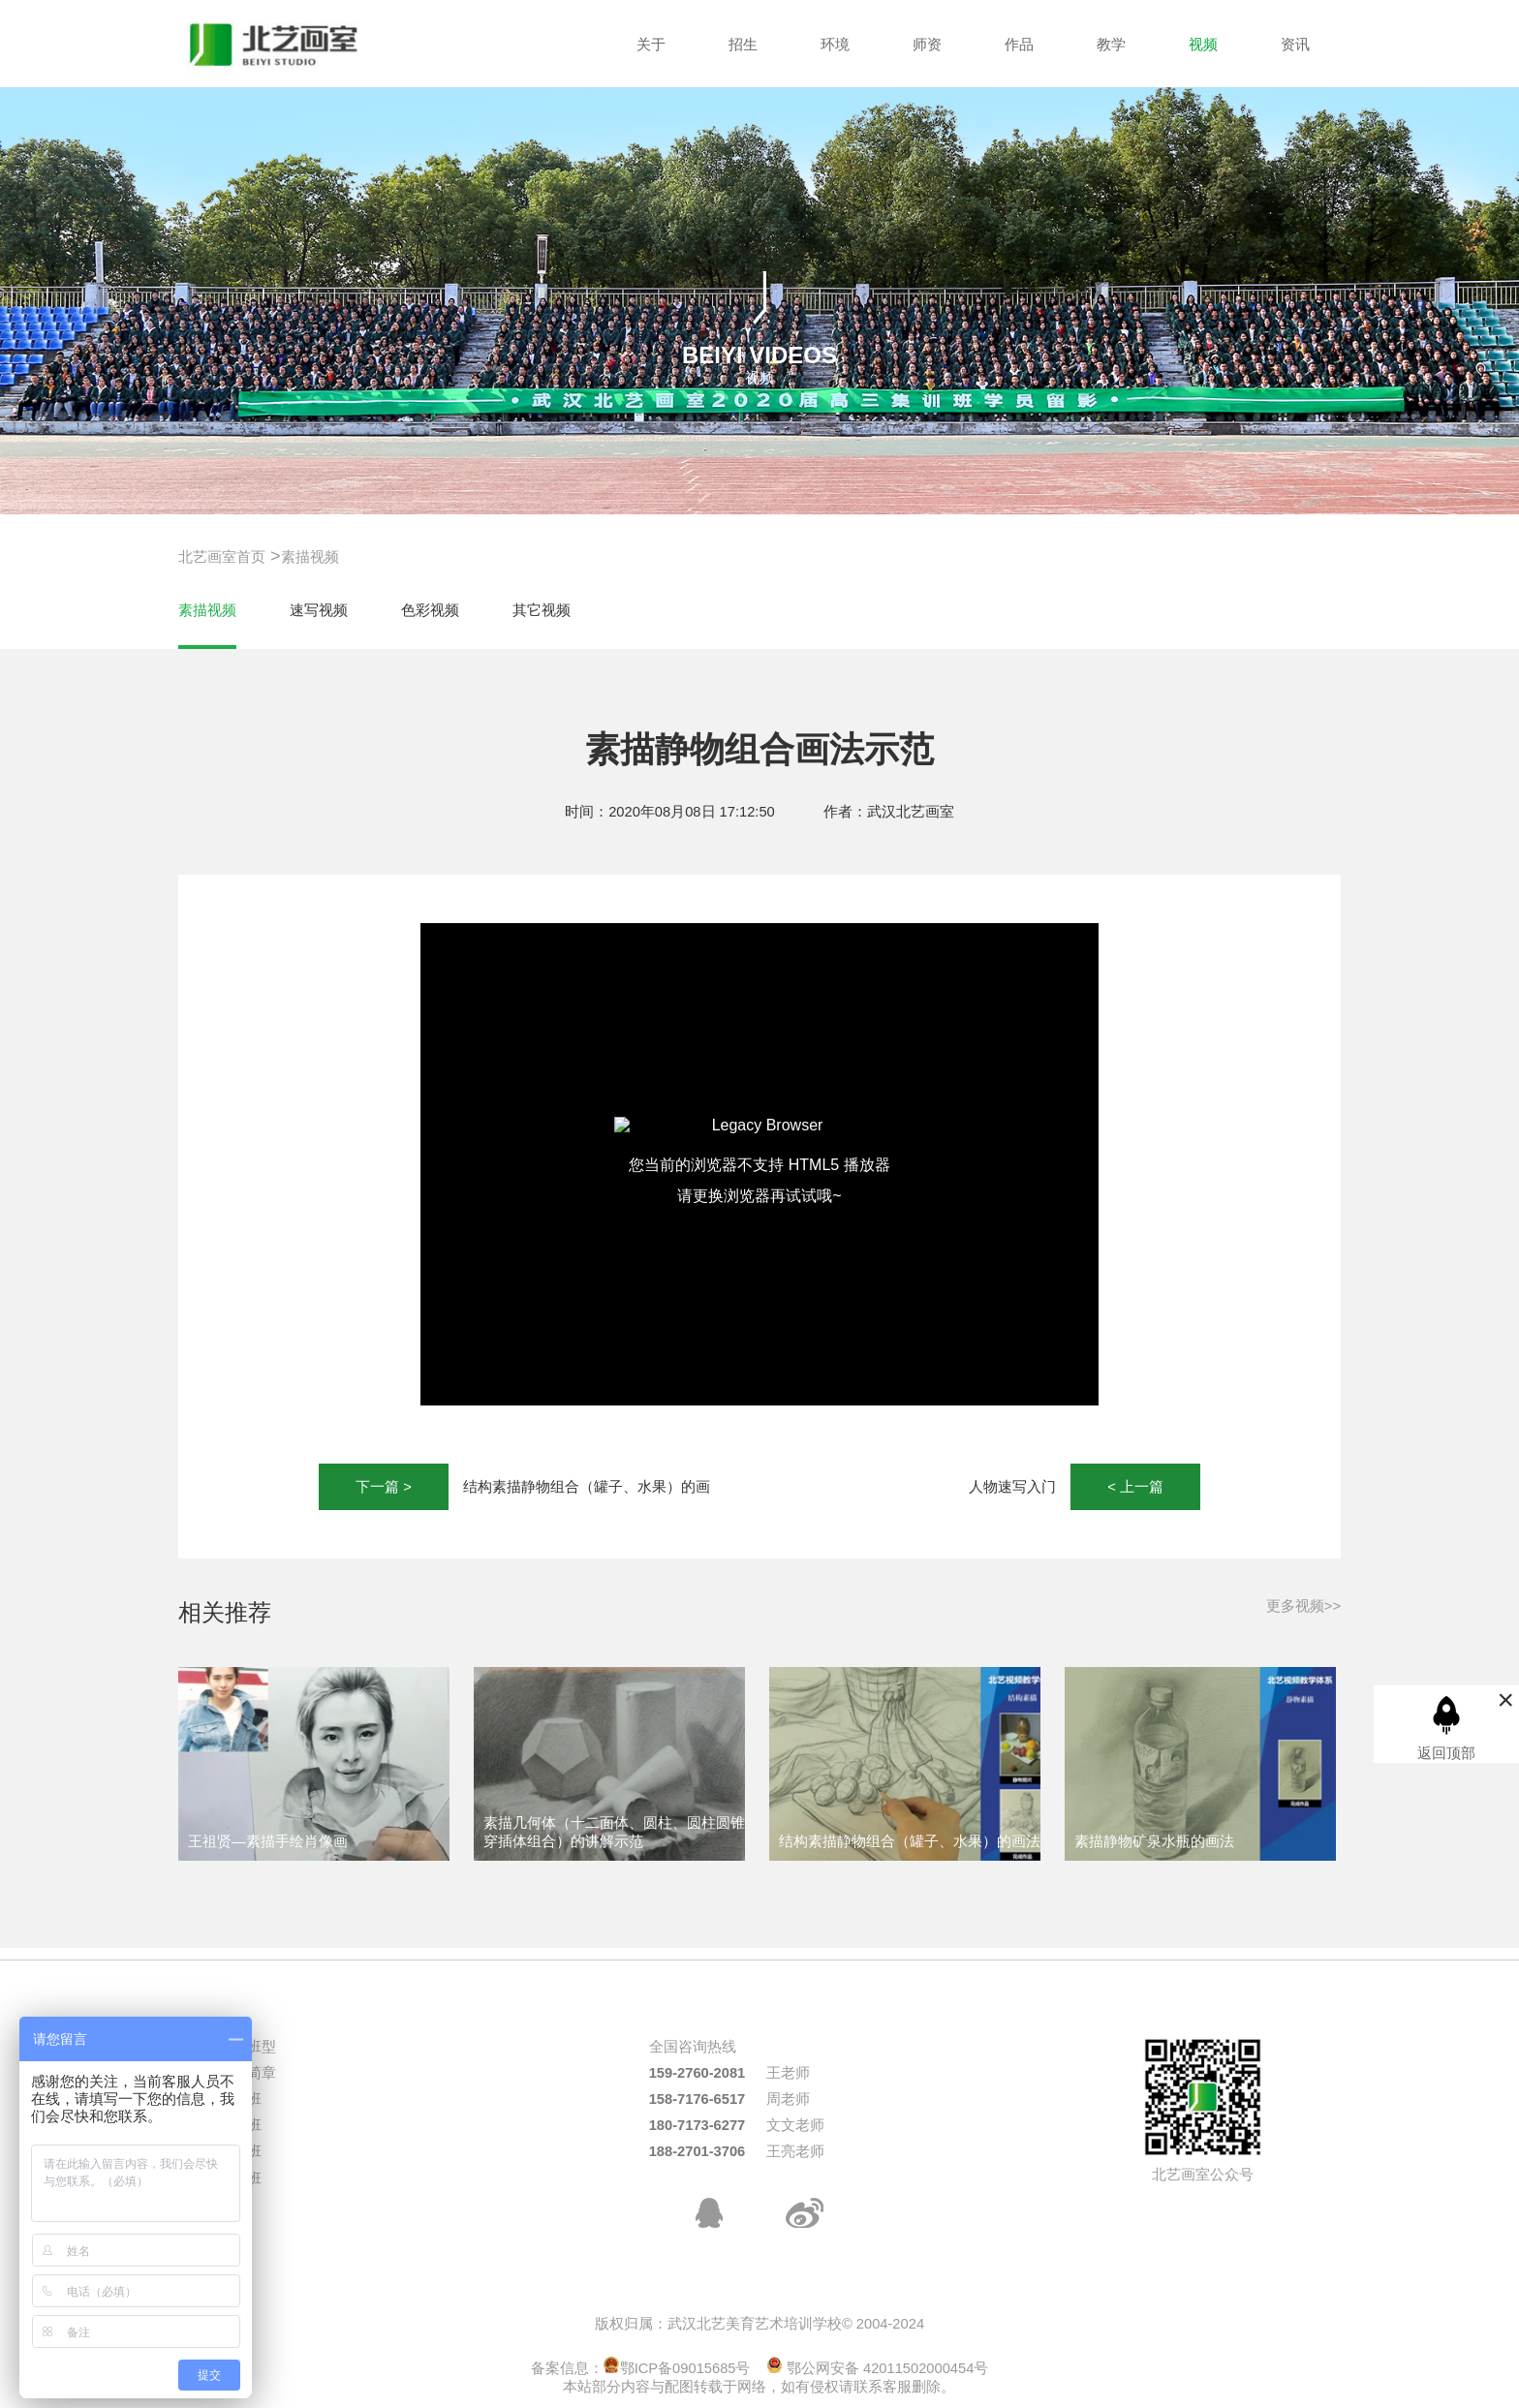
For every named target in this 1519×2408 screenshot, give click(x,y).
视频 (1203, 44)
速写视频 (319, 610)
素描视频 (310, 557)
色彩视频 (430, 610)
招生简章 (247, 2073)
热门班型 (247, 2046)
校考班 (240, 2151)
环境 (835, 44)
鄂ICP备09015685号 (677, 2368)
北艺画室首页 (221, 557)
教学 (1111, 44)
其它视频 (541, 610)
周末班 (240, 2178)
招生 (743, 44)
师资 (927, 44)
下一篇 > (384, 1487)
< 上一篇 (1135, 1487)
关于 (651, 44)
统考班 (240, 2099)
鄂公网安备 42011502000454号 (877, 2368)
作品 (1019, 44)
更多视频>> (1303, 1606)
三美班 (240, 2125)
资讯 (1295, 44)
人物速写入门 (1012, 1487)
